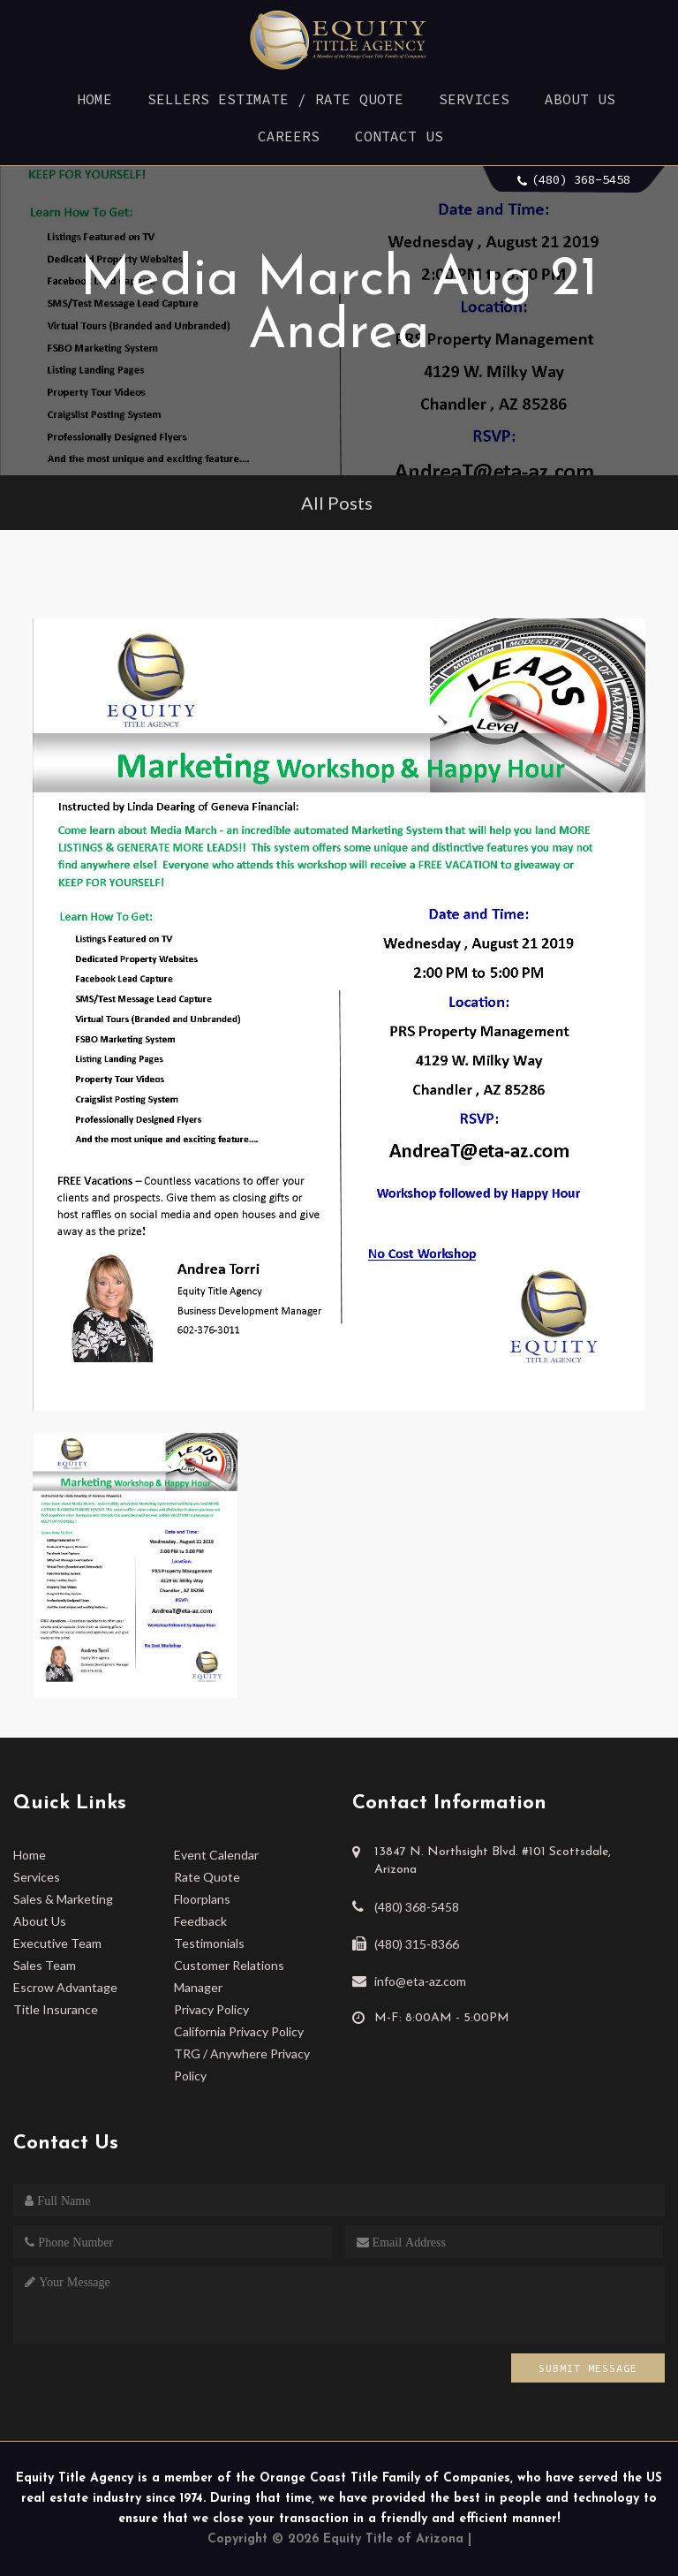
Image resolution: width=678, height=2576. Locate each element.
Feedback (200, 1920)
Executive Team (57, 1943)
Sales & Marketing (63, 1898)
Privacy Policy (211, 2009)
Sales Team (44, 1965)
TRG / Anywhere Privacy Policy (242, 2064)
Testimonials (209, 1943)
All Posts (337, 502)
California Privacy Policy (239, 2031)
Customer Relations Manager (229, 1976)
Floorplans (202, 1898)
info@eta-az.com (420, 1981)
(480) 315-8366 (416, 1943)
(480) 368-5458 (580, 179)
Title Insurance (55, 2009)
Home (94, 99)
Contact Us (399, 136)
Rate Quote (207, 1876)
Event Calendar (216, 1854)
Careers (289, 136)
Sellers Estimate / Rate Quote (275, 99)
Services (474, 99)
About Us (580, 99)
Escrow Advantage (65, 1987)
